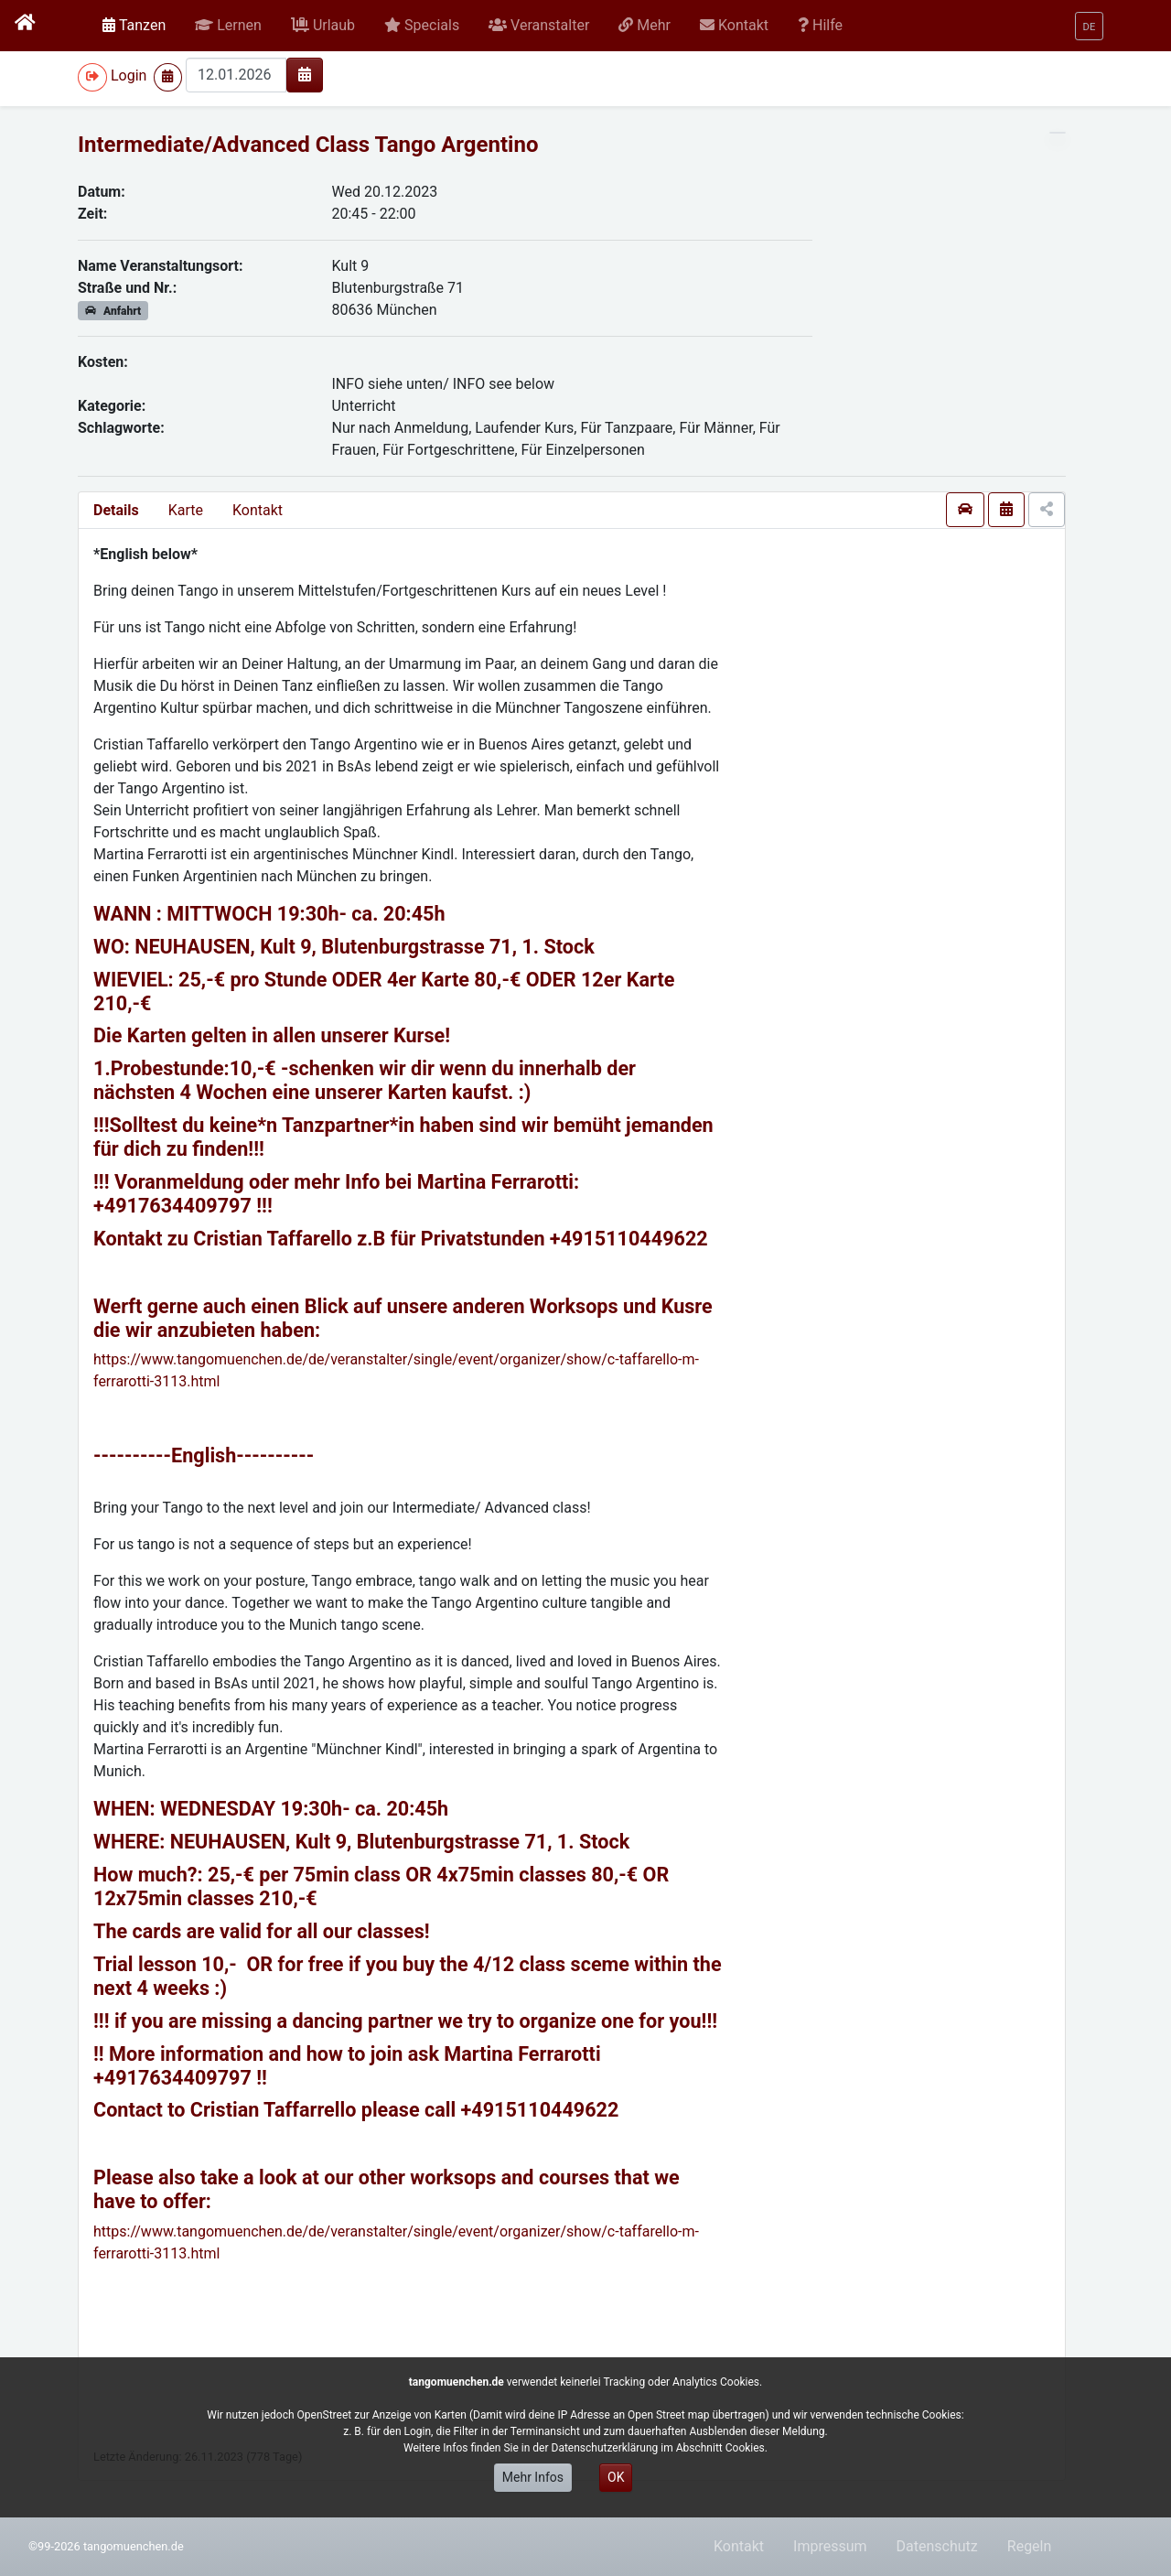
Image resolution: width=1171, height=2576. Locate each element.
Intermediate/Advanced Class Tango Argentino (308, 144)
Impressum (830, 2546)
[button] (228, 25)
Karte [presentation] (185, 510)
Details (116, 510)
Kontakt (257, 510)
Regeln (1029, 2546)
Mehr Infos (533, 2477)
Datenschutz (937, 2546)
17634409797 (189, 1205)
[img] (304, 74)
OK (615, 2477)
